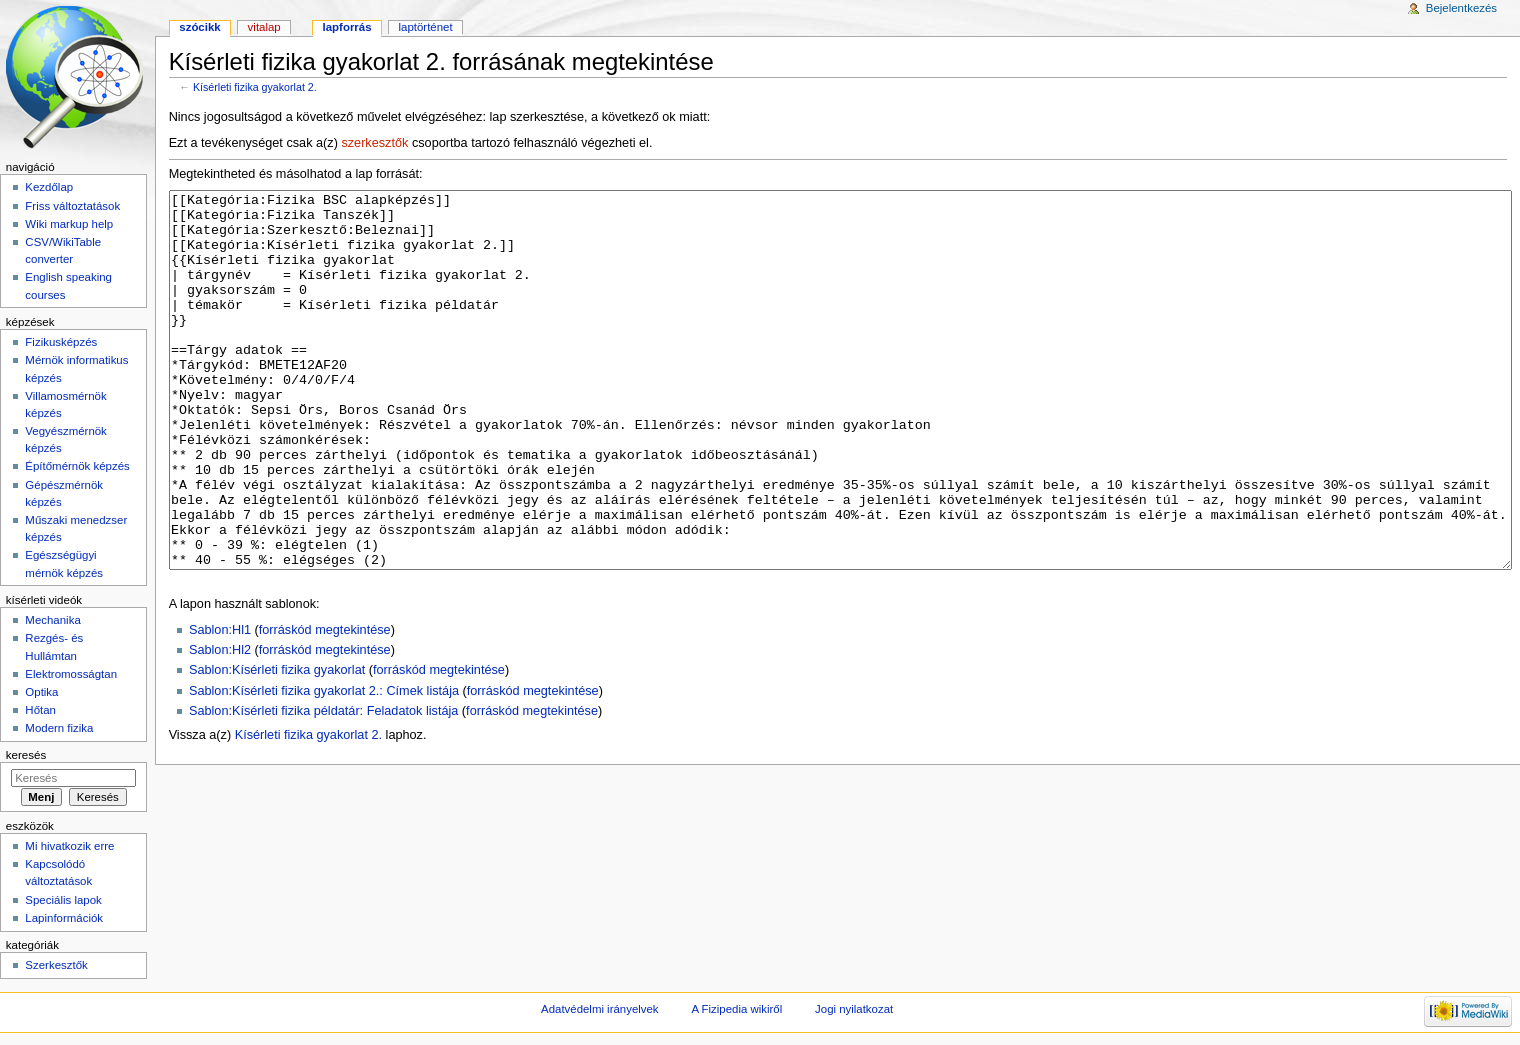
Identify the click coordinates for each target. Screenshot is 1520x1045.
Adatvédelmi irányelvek (599, 1009)
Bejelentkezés (1461, 8)
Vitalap (264, 27)
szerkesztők (374, 143)
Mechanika (52, 620)
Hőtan (40, 710)
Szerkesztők (56, 965)
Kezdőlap (49, 187)
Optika (41, 692)
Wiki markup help (69, 224)
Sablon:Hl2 (220, 725)
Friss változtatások (72, 206)
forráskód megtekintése (325, 705)
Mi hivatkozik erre (69, 846)
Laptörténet (426, 27)
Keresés (26, 755)
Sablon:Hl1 (220, 705)
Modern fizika (59, 728)
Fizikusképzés (61, 342)
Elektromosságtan (71, 674)
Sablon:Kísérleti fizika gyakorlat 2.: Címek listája (324, 766)
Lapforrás (347, 27)
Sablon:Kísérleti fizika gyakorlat (277, 745)
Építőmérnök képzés (77, 466)
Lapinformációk (64, 918)
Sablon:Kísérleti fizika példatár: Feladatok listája (323, 786)
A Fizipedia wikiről (736, 1009)
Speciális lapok (63, 900)
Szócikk (199, 27)
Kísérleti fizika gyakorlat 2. (255, 87)
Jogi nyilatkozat (854, 1009)
